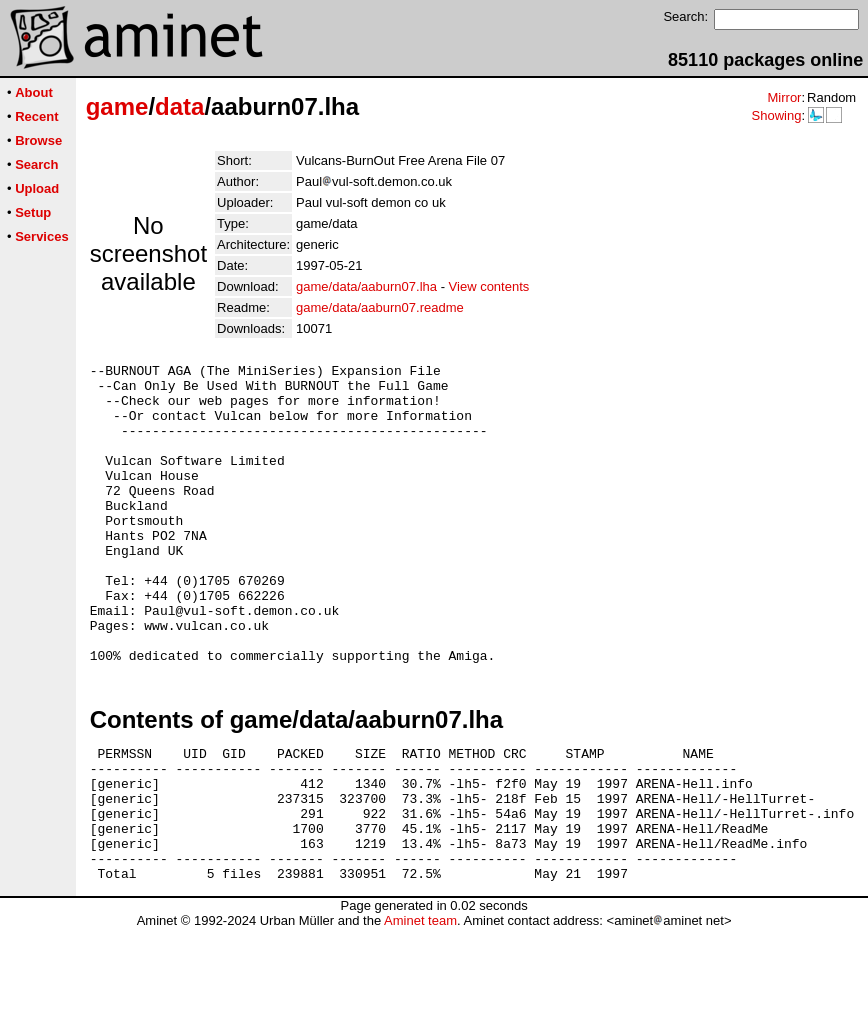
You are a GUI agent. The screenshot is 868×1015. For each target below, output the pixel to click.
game (117, 106)
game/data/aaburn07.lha (366, 286)
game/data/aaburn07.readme (380, 307)
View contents (489, 286)
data (179, 106)
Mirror (784, 97)
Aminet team (420, 1007)
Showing (776, 115)
